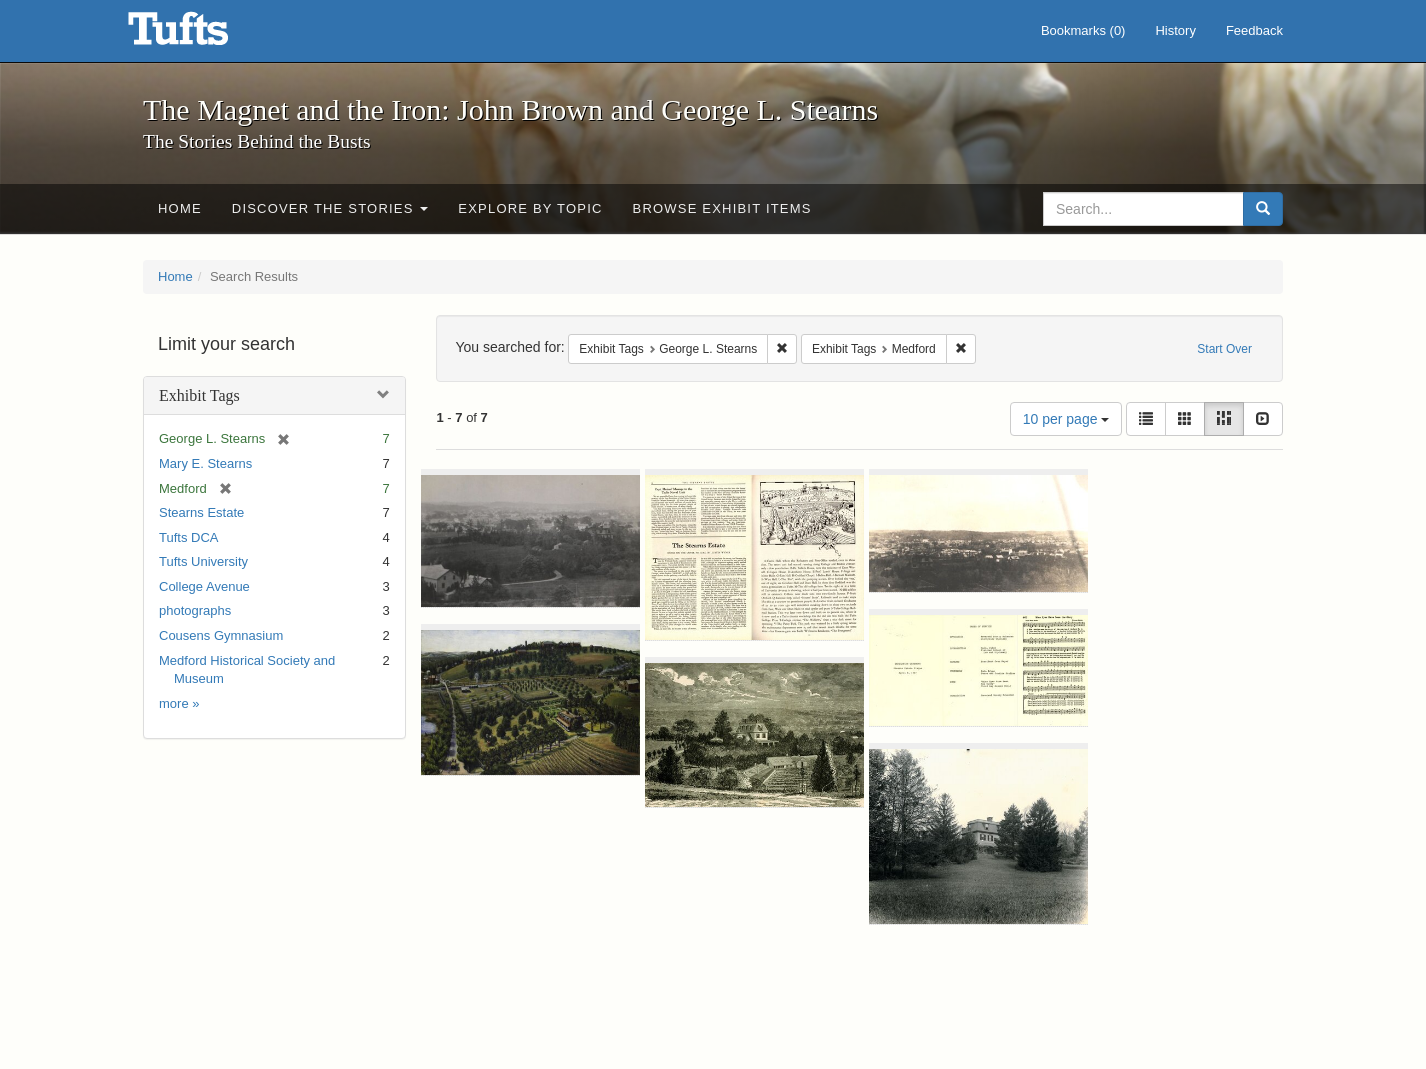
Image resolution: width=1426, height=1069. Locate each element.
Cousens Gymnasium (221, 635)
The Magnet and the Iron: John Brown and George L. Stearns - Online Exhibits (203, 35)
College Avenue (204, 586)
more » (179, 703)
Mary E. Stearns (205, 463)
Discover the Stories (330, 208)
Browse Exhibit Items (722, 208)
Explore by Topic (530, 208)
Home (180, 208)
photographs (195, 610)
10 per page (1066, 419)
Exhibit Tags (199, 395)
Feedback (1254, 30)
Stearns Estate (201, 512)
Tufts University (203, 561)
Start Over (1224, 349)
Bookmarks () (1083, 30)
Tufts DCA (188, 537)
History (1175, 30)
